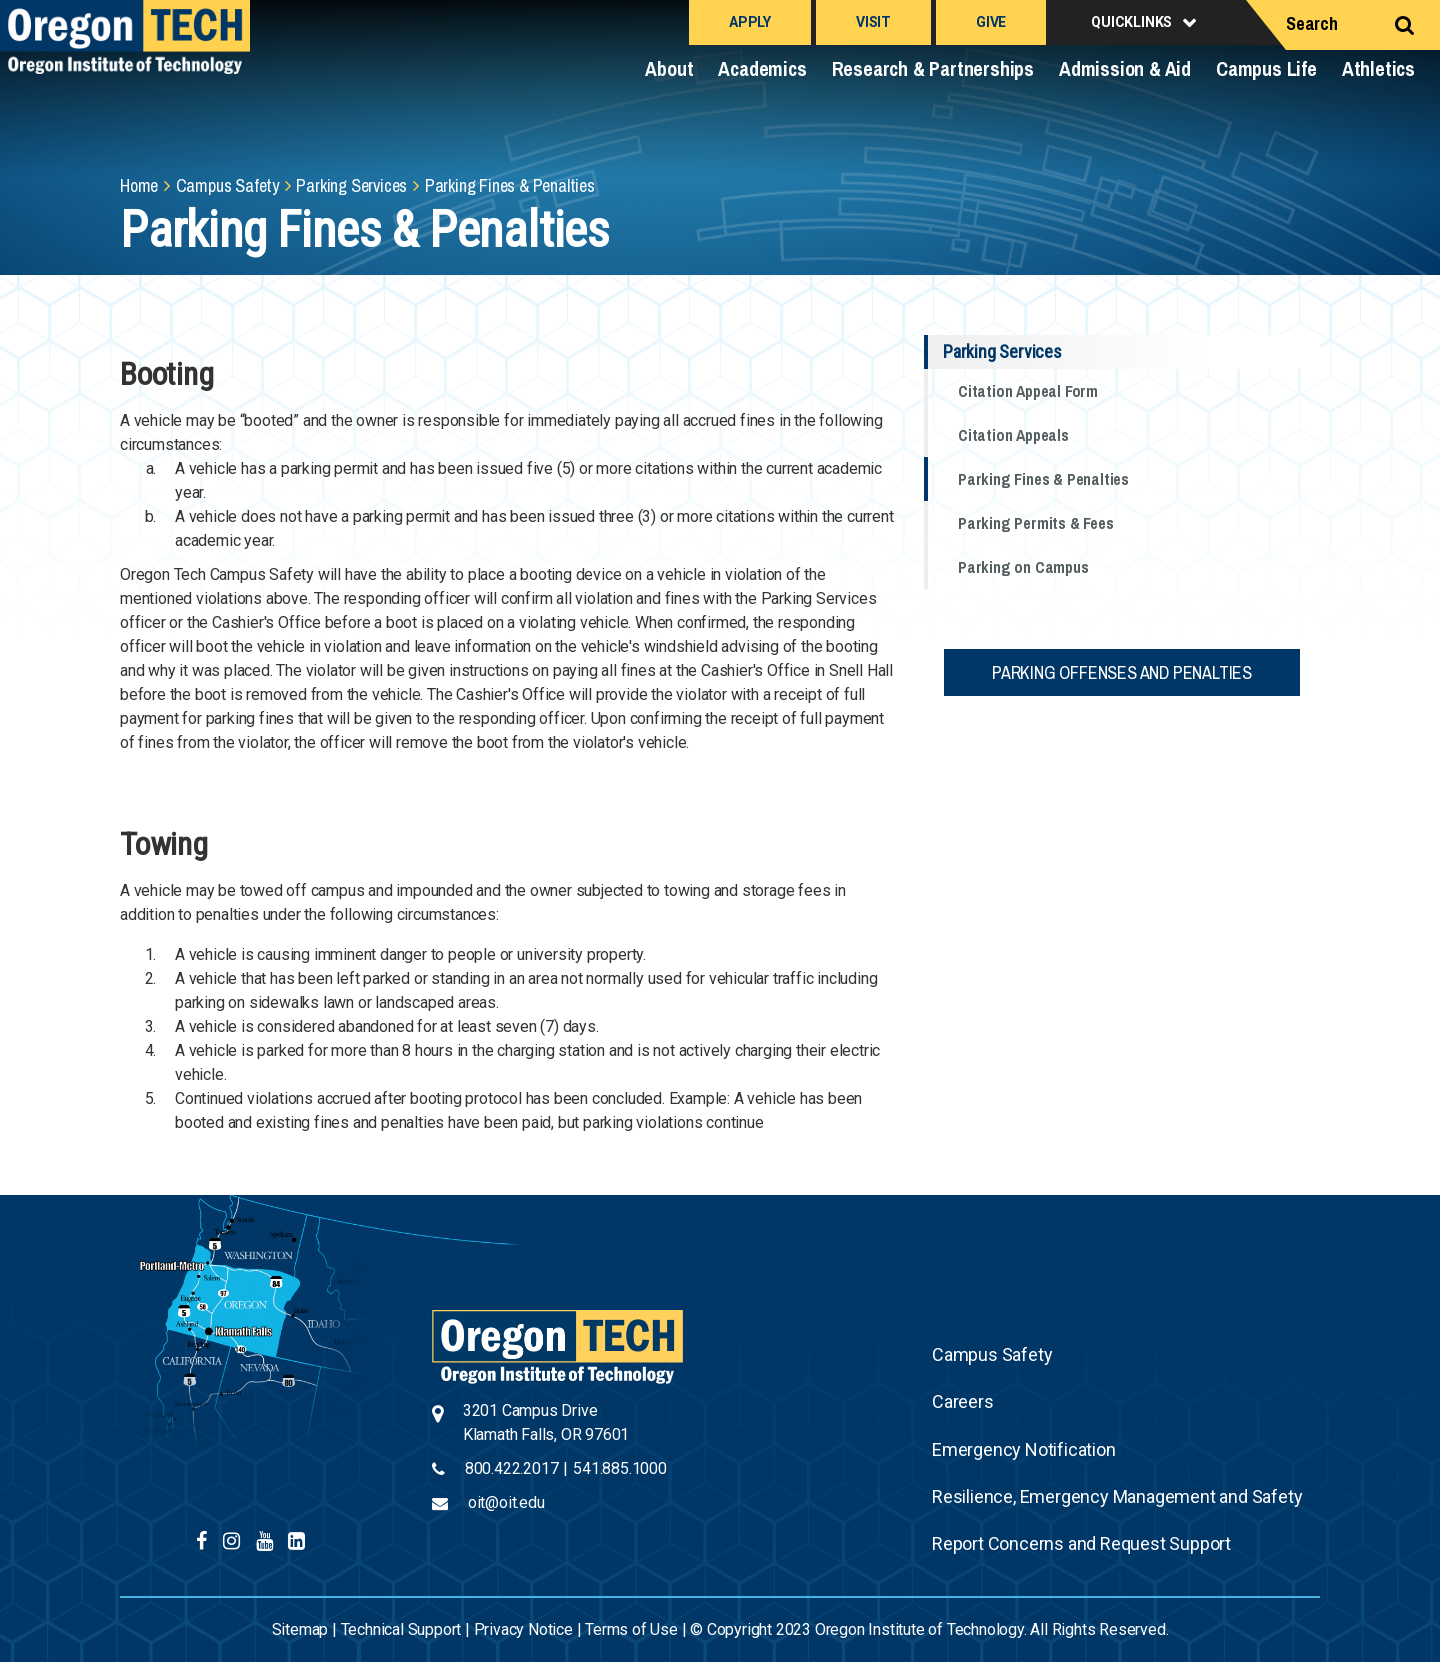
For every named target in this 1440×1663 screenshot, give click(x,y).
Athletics (1378, 68)
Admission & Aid (1125, 68)
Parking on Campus (1023, 567)
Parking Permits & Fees (1036, 523)
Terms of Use (631, 1629)
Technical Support (401, 1629)
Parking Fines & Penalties (1043, 479)
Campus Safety (227, 185)
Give (991, 22)
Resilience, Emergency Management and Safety (1117, 1496)
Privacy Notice (523, 1629)
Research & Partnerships (933, 68)
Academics (762, 68)
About (669, 68)
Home (139, 185)
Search (1312, 23)
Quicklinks (1131, 22)
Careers (963, 1401)
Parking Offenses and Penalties (1122, 672)
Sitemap (300, 1629)
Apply (750, 22)
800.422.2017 (512, 1468)
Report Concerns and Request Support (1081, 1543)
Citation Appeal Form (1028, 391)
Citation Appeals (1013, 435)
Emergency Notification (1024, 1449)
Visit (873, 22)
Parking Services (351, 185)
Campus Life (1266, 68)
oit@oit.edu (506, 1502)
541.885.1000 (620, 1468)
